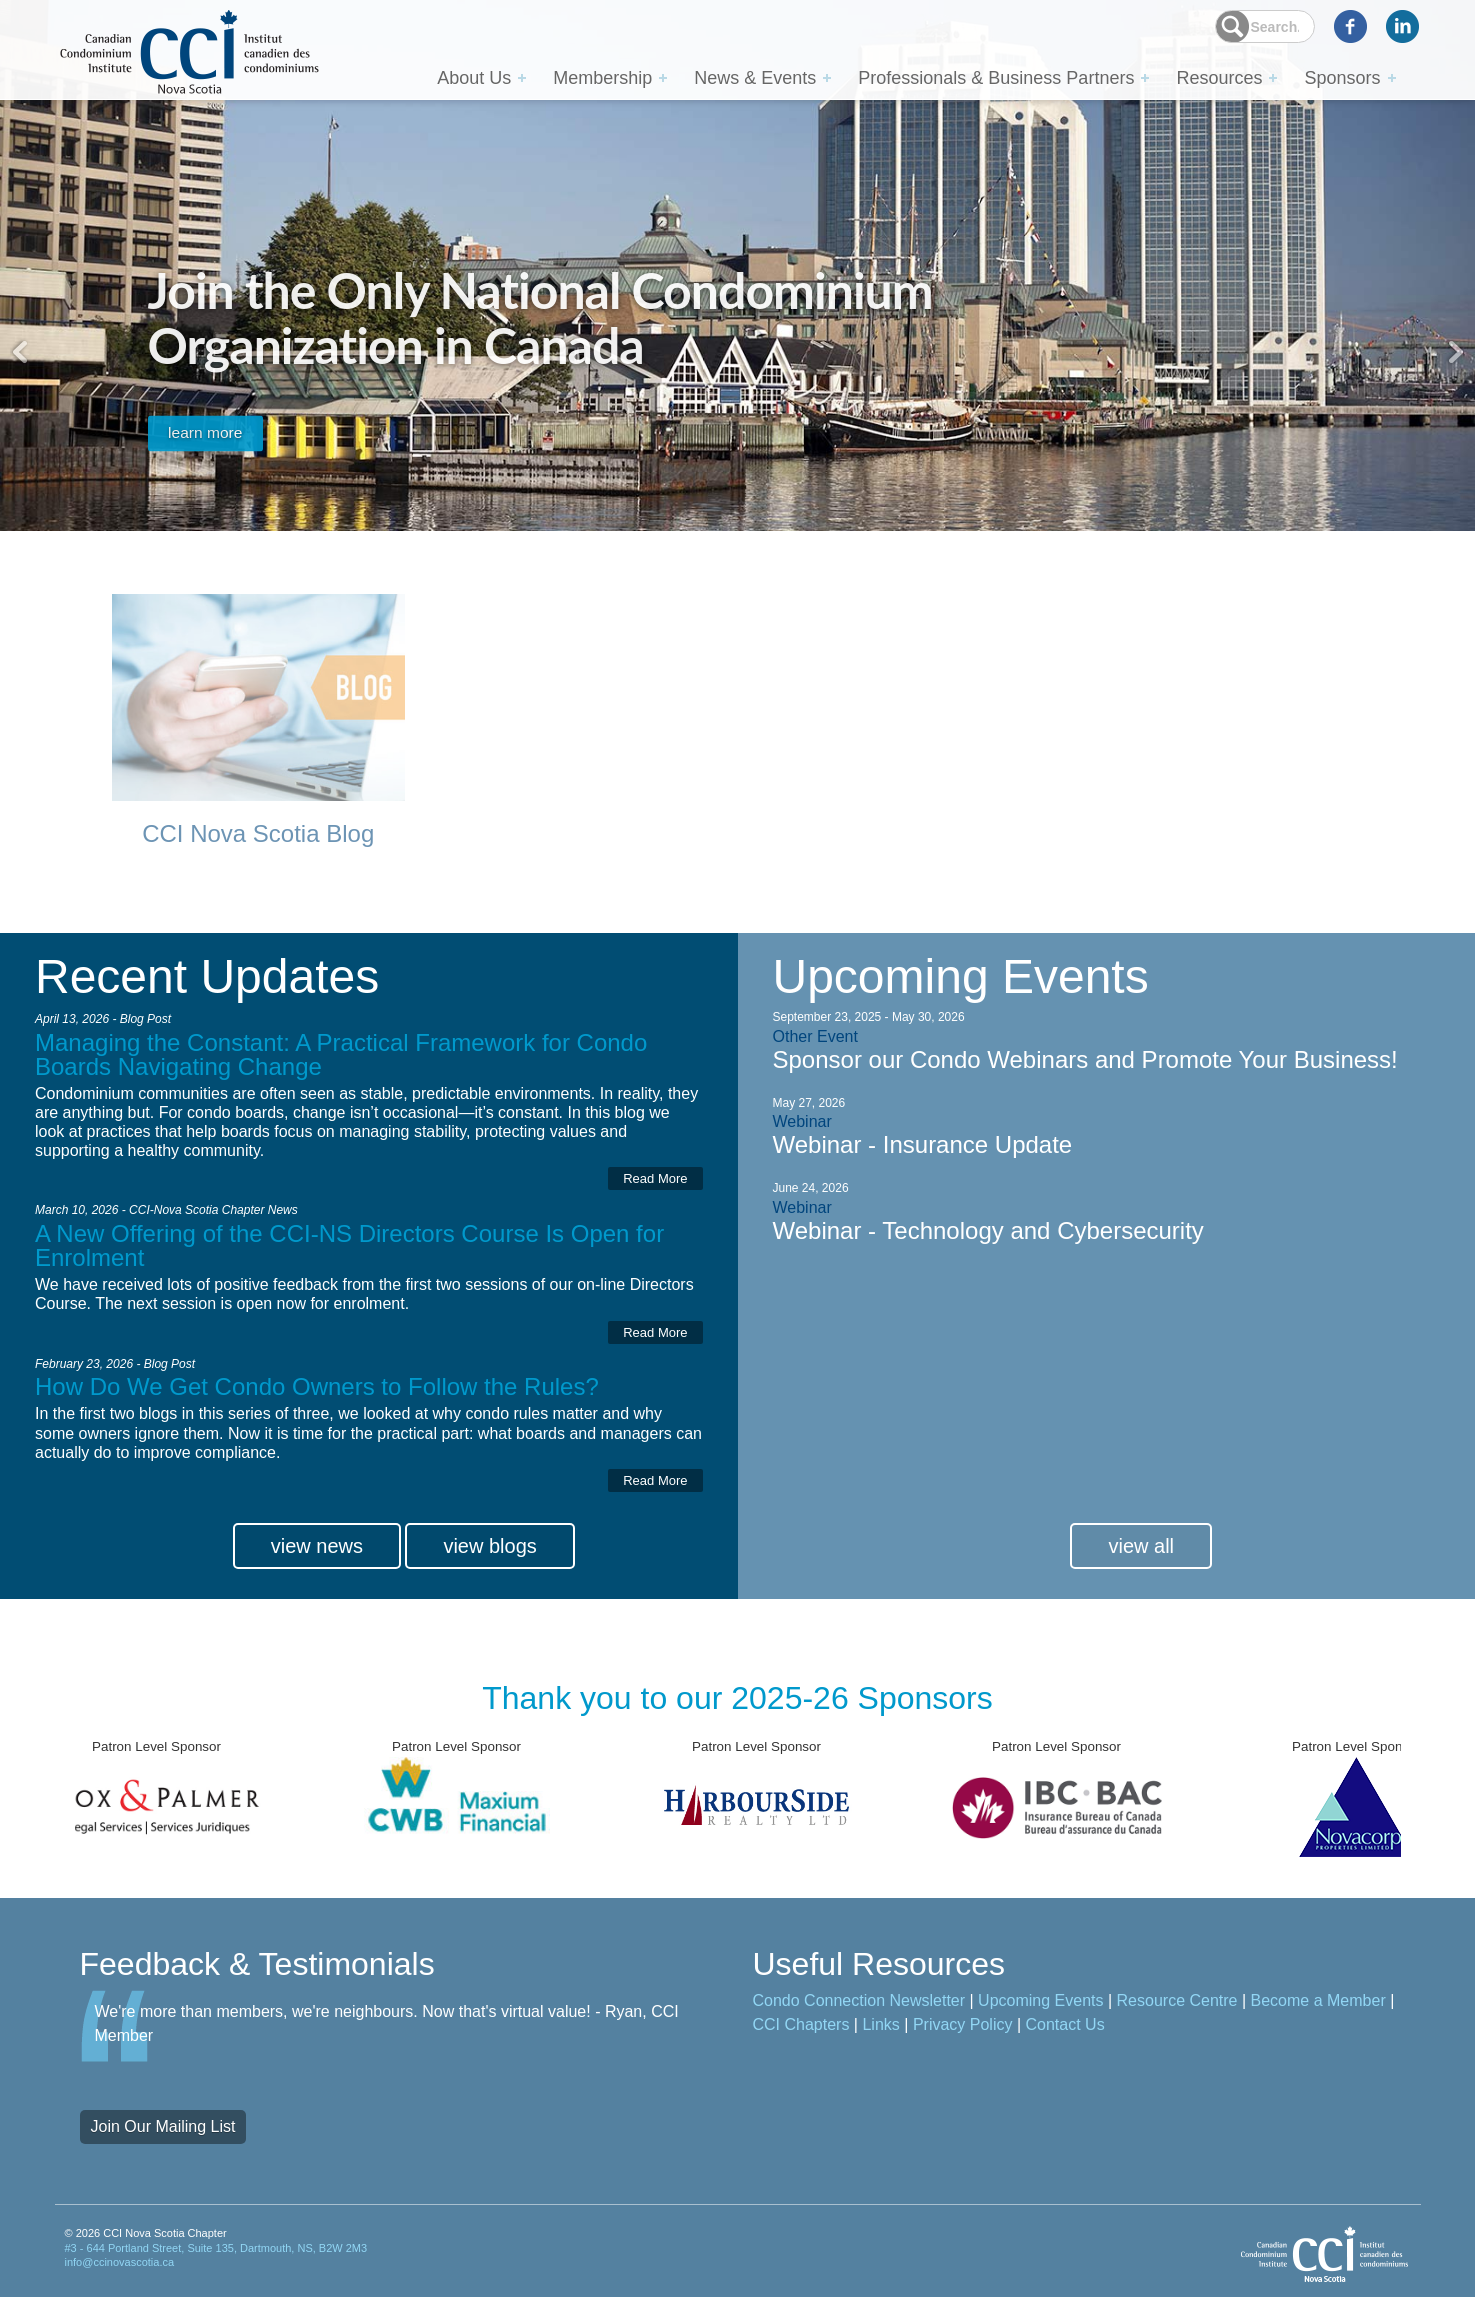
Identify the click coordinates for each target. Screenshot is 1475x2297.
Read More (655, 1182)
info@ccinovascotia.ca (120, 2269)
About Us (474, 77)
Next (1455, 352)
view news (317, 1553)
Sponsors (1342, 77)
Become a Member (1318, 2007)
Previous (20, 352)
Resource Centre (1177, 2007)
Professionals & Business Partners (996, 77)
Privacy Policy (963, 2031)
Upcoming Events (1040, 2007)
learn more (221, 421)
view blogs (489, 1553)
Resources (1219, 77)
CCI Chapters (801, 2031)
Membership (602, 77)
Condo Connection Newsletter (859, 2007)
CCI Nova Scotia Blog (258, 835)
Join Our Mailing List (163, 2133)
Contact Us (1065, 2031)
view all (1141, 1553)
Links (880, 2031)
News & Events (755, 77)
